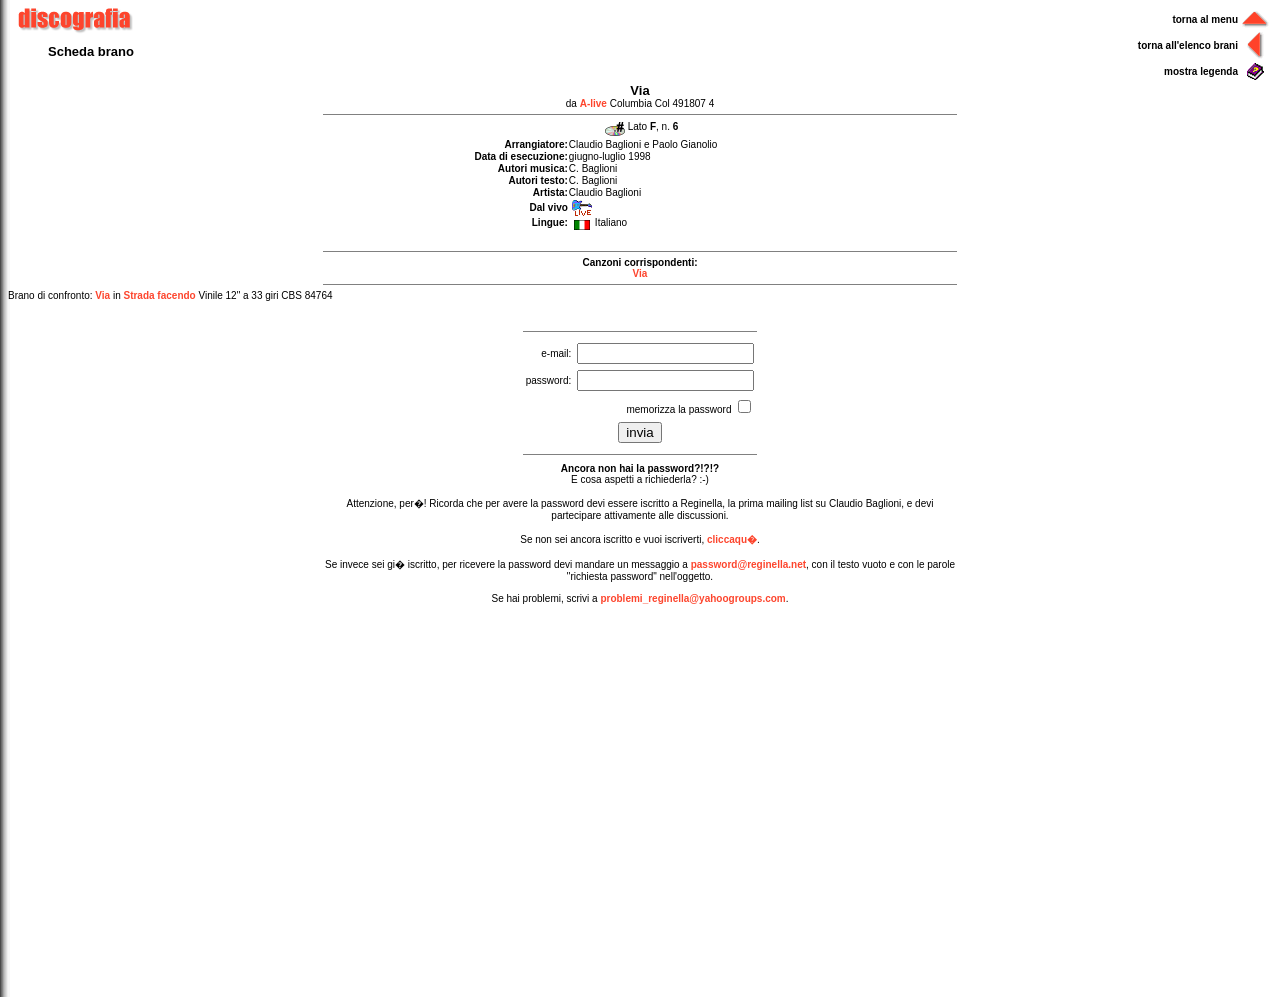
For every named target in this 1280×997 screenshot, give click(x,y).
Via (640, 273)
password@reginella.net (748, 564)
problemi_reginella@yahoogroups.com (692, 598)
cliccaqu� (732, 539)
